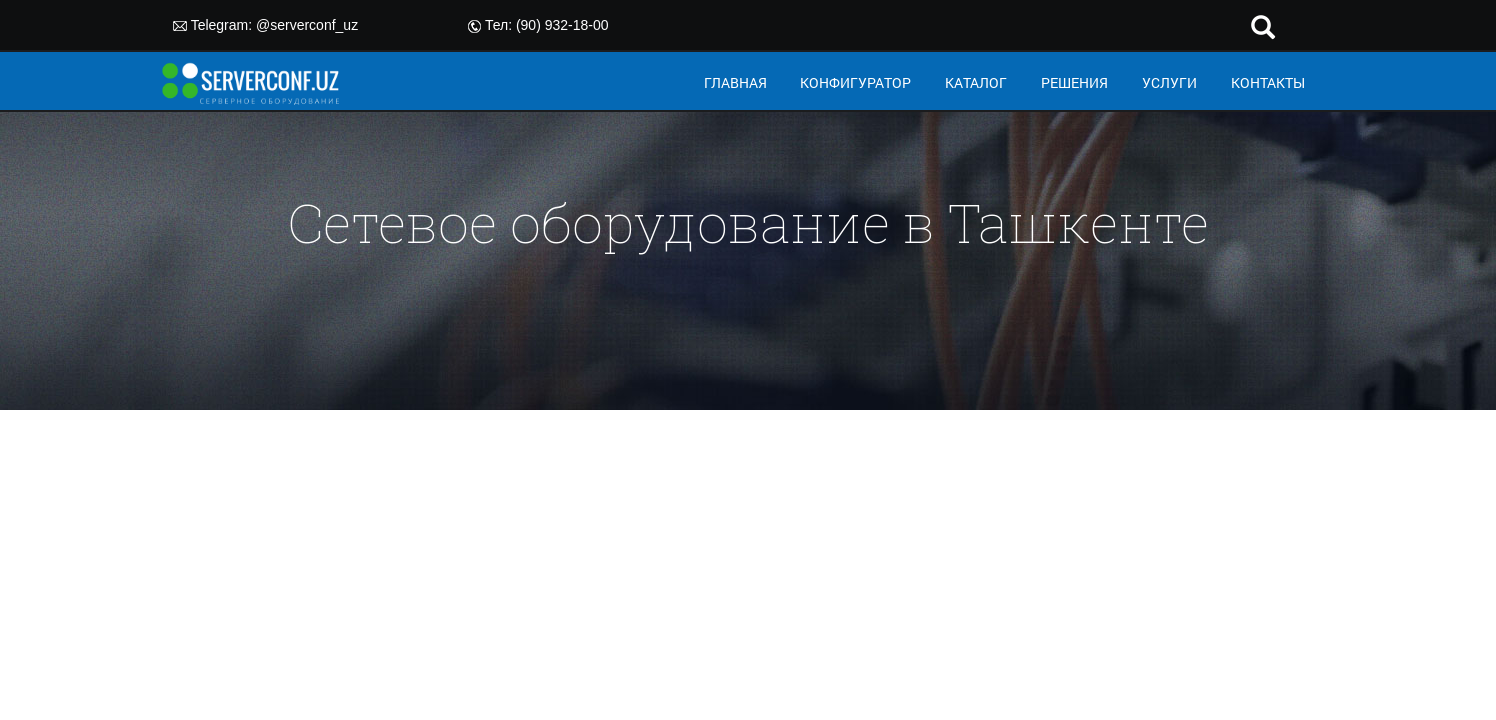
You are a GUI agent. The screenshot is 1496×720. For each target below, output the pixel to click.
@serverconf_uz (307, 25)
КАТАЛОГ (976, 82)
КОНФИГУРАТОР (855, 82)
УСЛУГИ (1169, 82)
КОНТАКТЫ (1268, 82)
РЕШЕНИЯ (1074, 82)
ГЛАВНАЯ (735, 82)
